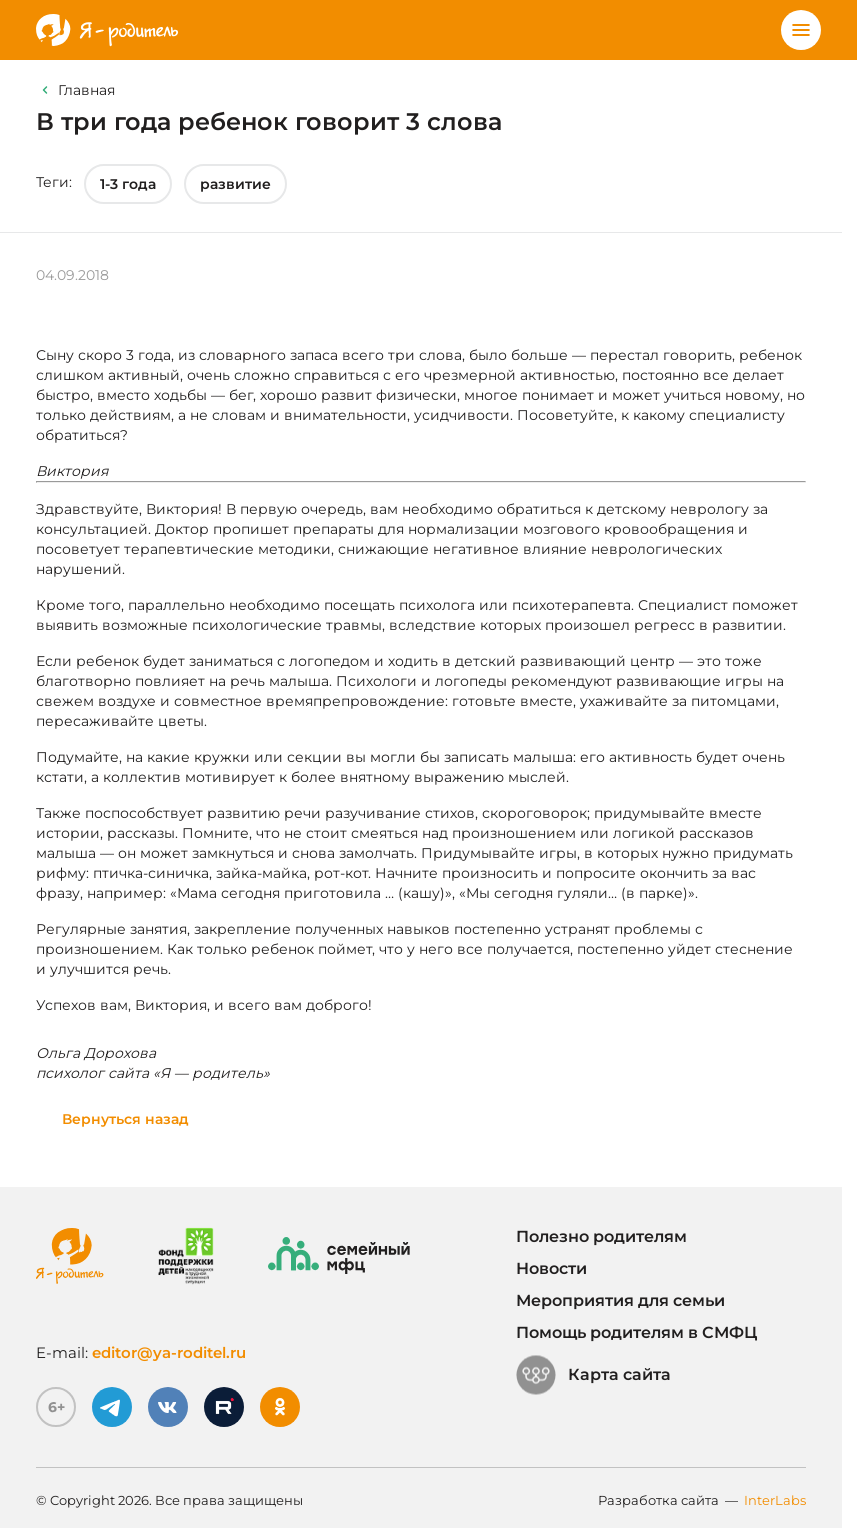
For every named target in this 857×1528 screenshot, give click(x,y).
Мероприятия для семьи (620, 1300)
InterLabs (775, 1500)
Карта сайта (593, 1375)
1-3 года (128, 184)
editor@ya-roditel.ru (169, 1352)
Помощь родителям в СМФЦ (636, 1332)
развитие (235, 184)
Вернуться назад (125, 1119)
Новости (551, 1268)
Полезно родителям (601, 1236)
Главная (86, 90)
